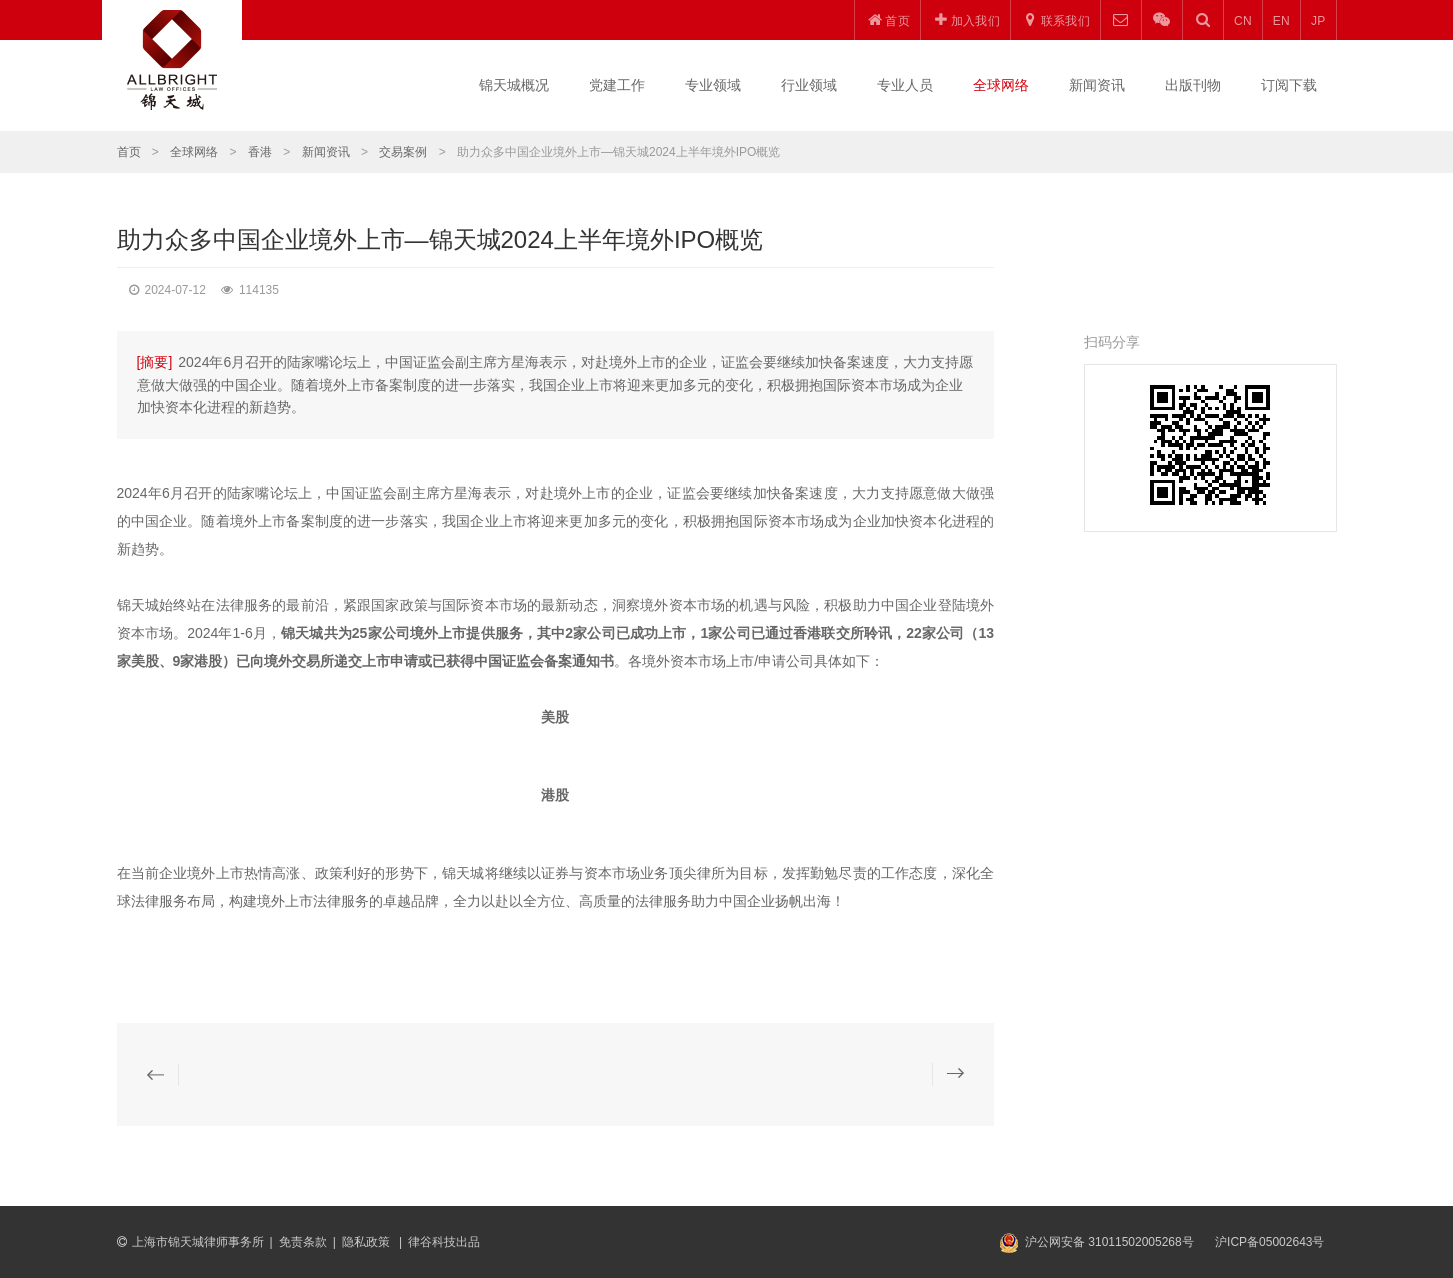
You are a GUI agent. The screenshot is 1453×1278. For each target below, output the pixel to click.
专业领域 (713, 85)
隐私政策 (367, 1242)
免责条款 (303, 1242)
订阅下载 (1289, 85)
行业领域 (809, 85)
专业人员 (905, 85)
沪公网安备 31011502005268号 (1109, 1242)
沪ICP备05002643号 (1269, 1242)
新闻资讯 (1097, 85)
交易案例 (403, 152)
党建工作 (617, 85)
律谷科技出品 (444, 1242)
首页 (129, 152)
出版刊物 (1193, 85)
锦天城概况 (514, 85)
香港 (260, 152)
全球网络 (1001, 85)
